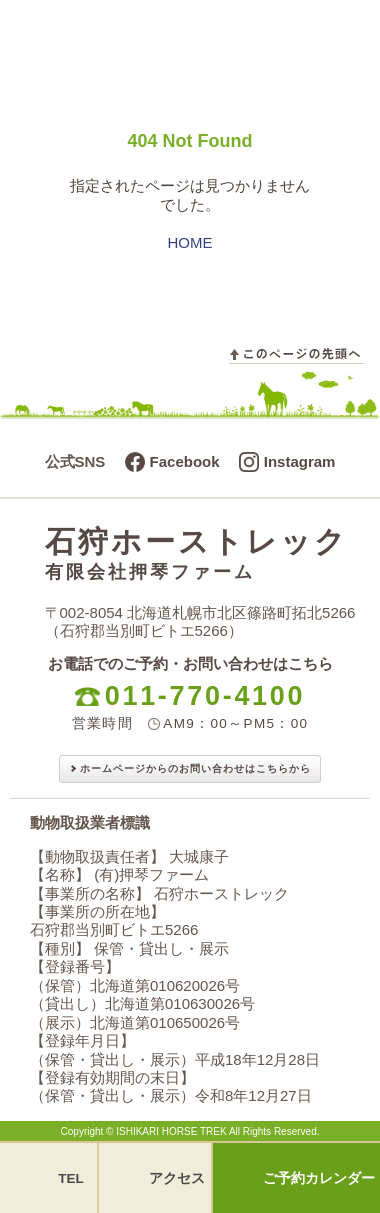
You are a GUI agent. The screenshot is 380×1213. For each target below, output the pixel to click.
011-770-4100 (205, 696)
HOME (190, 242)
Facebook (185, 461)
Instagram (300, 461)
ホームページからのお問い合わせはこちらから (195, 768)
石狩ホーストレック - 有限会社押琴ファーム (152, 36)
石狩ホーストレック (200, 554)
